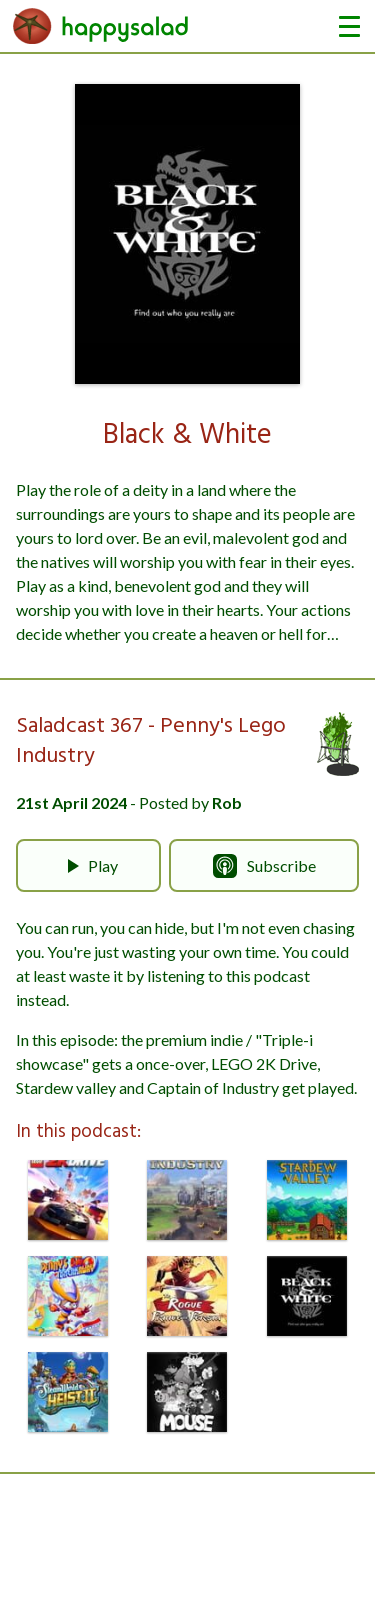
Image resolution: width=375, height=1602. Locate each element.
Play (89, 866)
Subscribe (264, 866)
